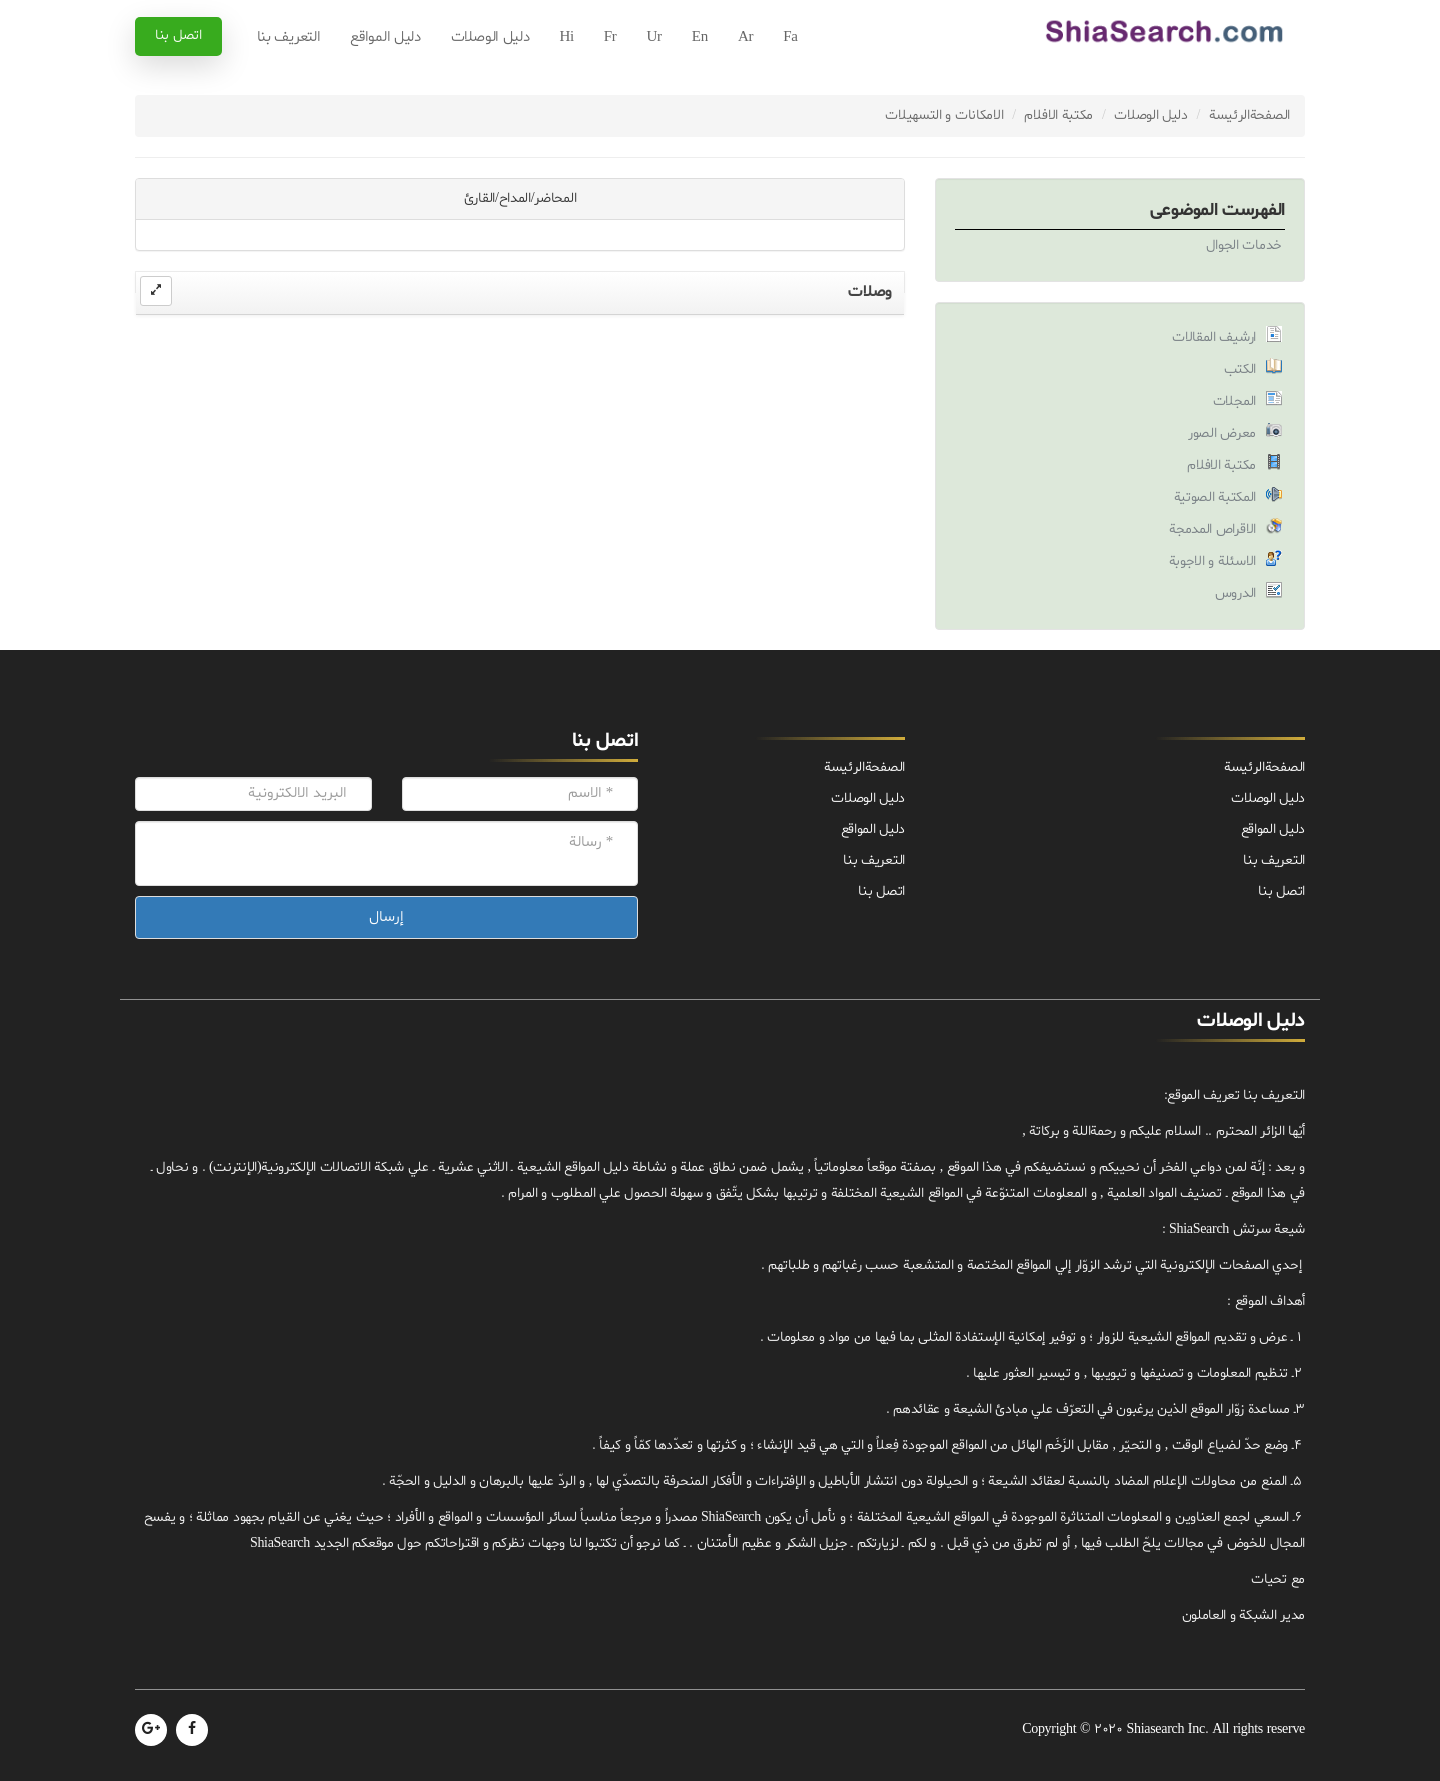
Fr (610, 37)
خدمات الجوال (1244, 245)
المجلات (1234, 401)
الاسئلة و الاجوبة (1213, 561)
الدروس (1235, 593)
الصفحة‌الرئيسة (1249, 115)
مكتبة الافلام (1058, 115)
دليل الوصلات (490, 37)
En (700, 37)
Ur (654, 37)
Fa (790, 37)
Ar (745, 37)
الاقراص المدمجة (1212, 529)
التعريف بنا (289, 37)
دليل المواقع (385, 37)
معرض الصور (1222, 433)
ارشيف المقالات (1214, 337)
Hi (566, 37)
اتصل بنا (178, 35)
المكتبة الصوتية (1215, 497)
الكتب (1240, 369)
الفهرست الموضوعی (1217, 210)
